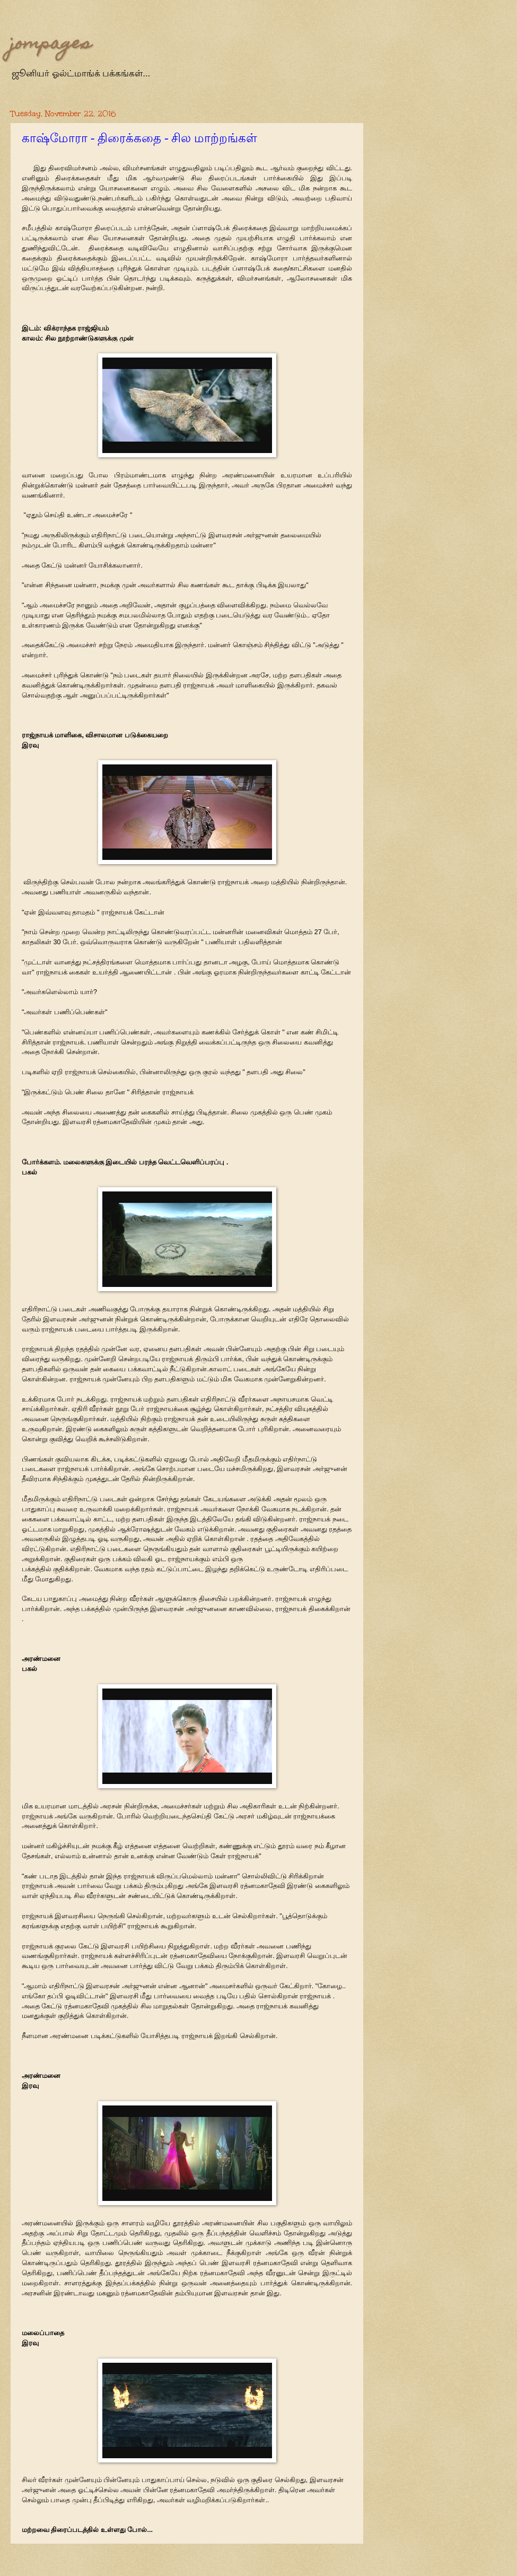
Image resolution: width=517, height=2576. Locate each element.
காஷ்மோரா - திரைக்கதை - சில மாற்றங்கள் (139, 138)
